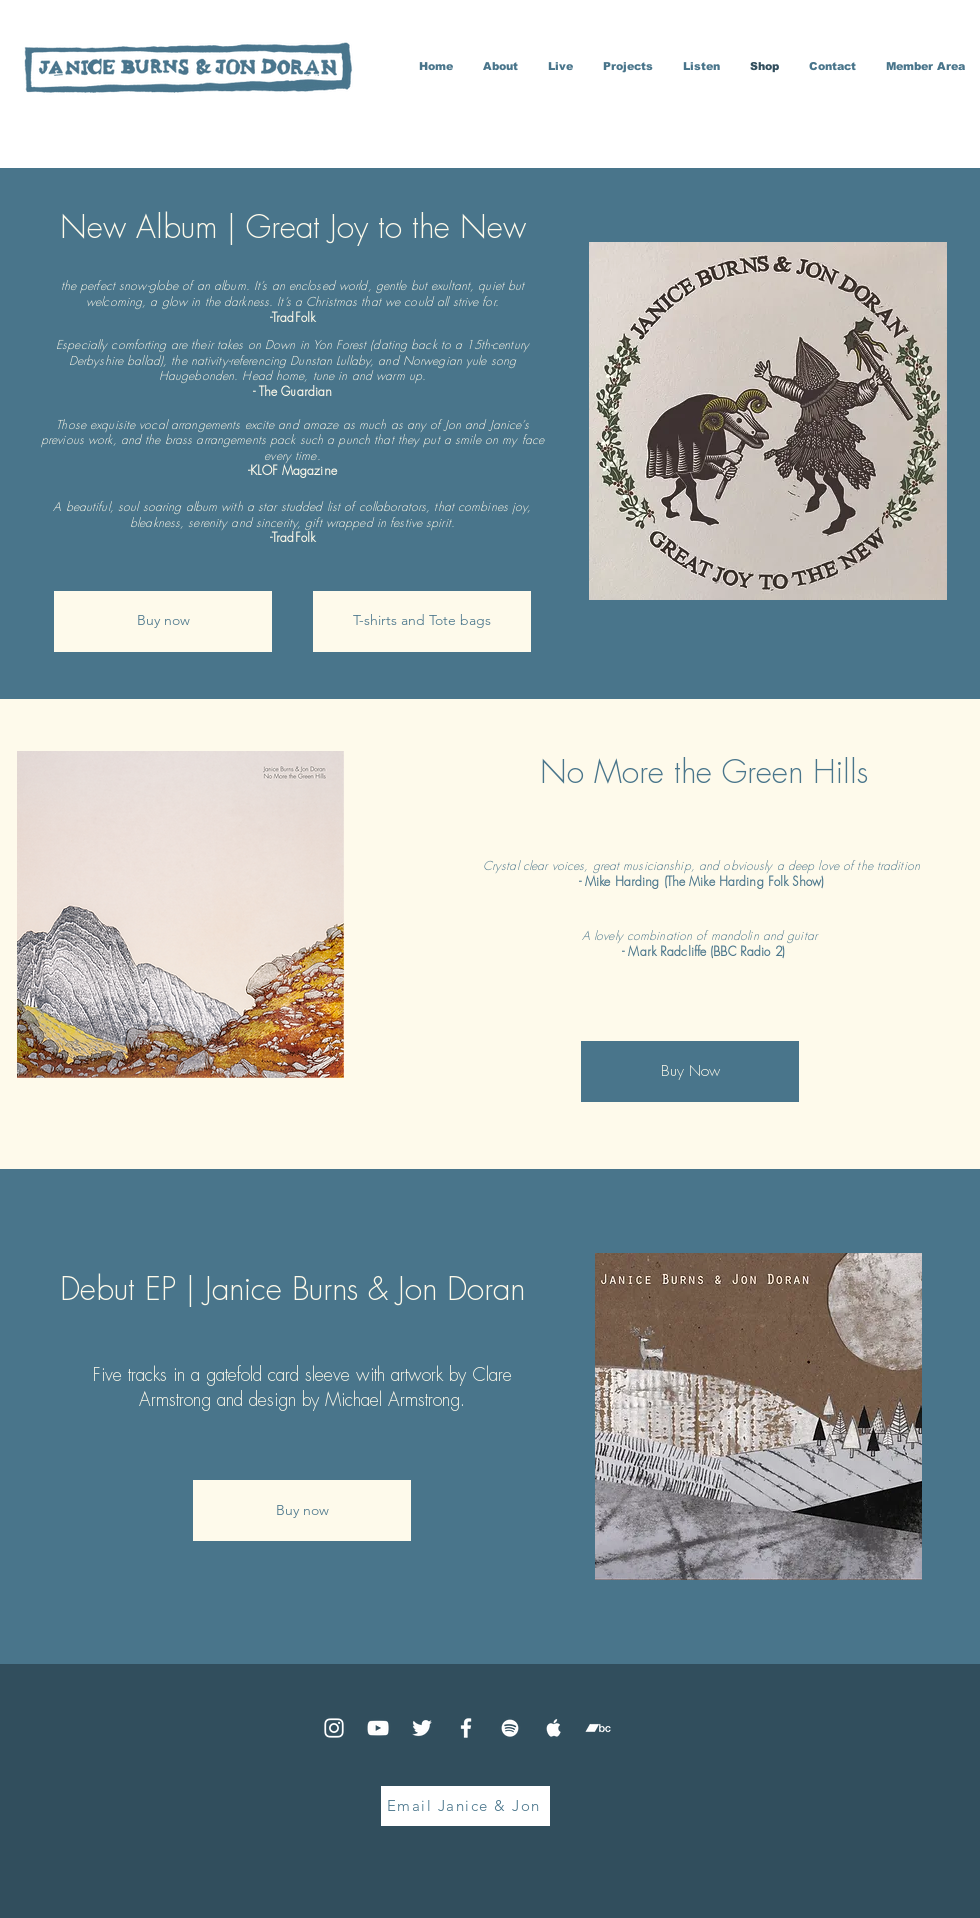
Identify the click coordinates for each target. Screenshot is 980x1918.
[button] (628, 66)
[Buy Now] (690, 1071)
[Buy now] (163, 621)
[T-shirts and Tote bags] (422, 621)
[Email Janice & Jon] (465, 1806)
